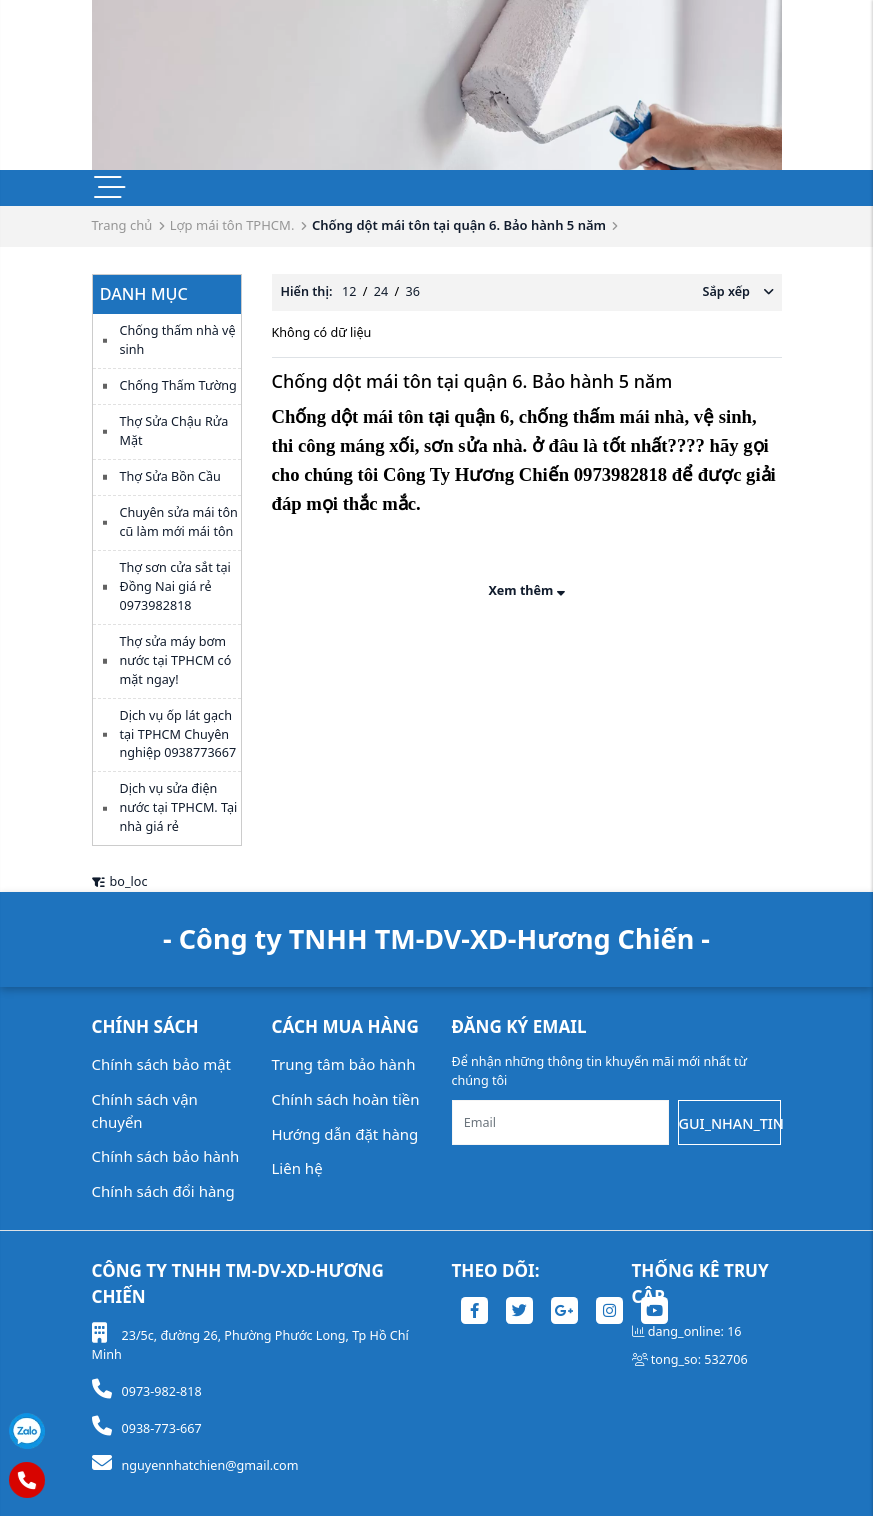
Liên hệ (297, 1168)
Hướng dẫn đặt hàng (345, 1134)
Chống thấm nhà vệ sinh (178, 340)
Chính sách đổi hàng (163, 1191)
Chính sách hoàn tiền (346, 1099)
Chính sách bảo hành (166, 1156)
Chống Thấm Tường (178, 385)
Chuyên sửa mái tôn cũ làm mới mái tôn (179, 522)
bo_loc (120, 881)
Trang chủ (122, 225)
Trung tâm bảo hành (344, 1064)
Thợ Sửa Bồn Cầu (170, 476)
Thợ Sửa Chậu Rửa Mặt (174, 431)
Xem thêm (526, 590)
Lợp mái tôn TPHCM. (232, 225)
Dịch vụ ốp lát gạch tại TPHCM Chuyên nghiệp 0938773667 (178, 734)
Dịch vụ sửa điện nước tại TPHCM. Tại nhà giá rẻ (179, 807)
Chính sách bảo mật (162, 1064)
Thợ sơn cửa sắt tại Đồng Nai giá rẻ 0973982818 (175, 586)
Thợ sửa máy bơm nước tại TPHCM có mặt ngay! (176, 660)
